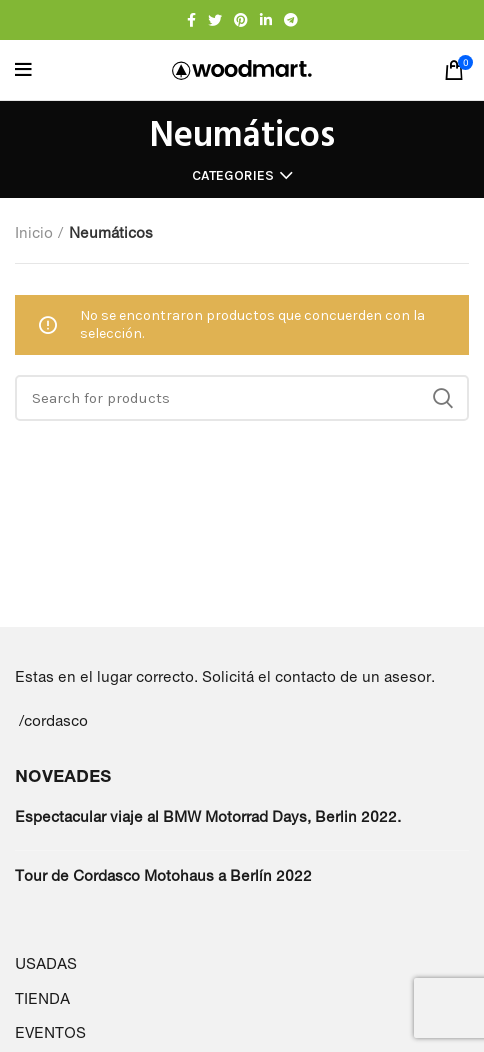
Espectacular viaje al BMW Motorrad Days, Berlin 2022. (208, 816)
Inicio (34, 232)
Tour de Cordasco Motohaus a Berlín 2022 (163, 875)
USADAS (46, 963)
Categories (233, 176)
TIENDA (42, 998)
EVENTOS (50, 1032)
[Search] (242, 398)
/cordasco (53, 720)
